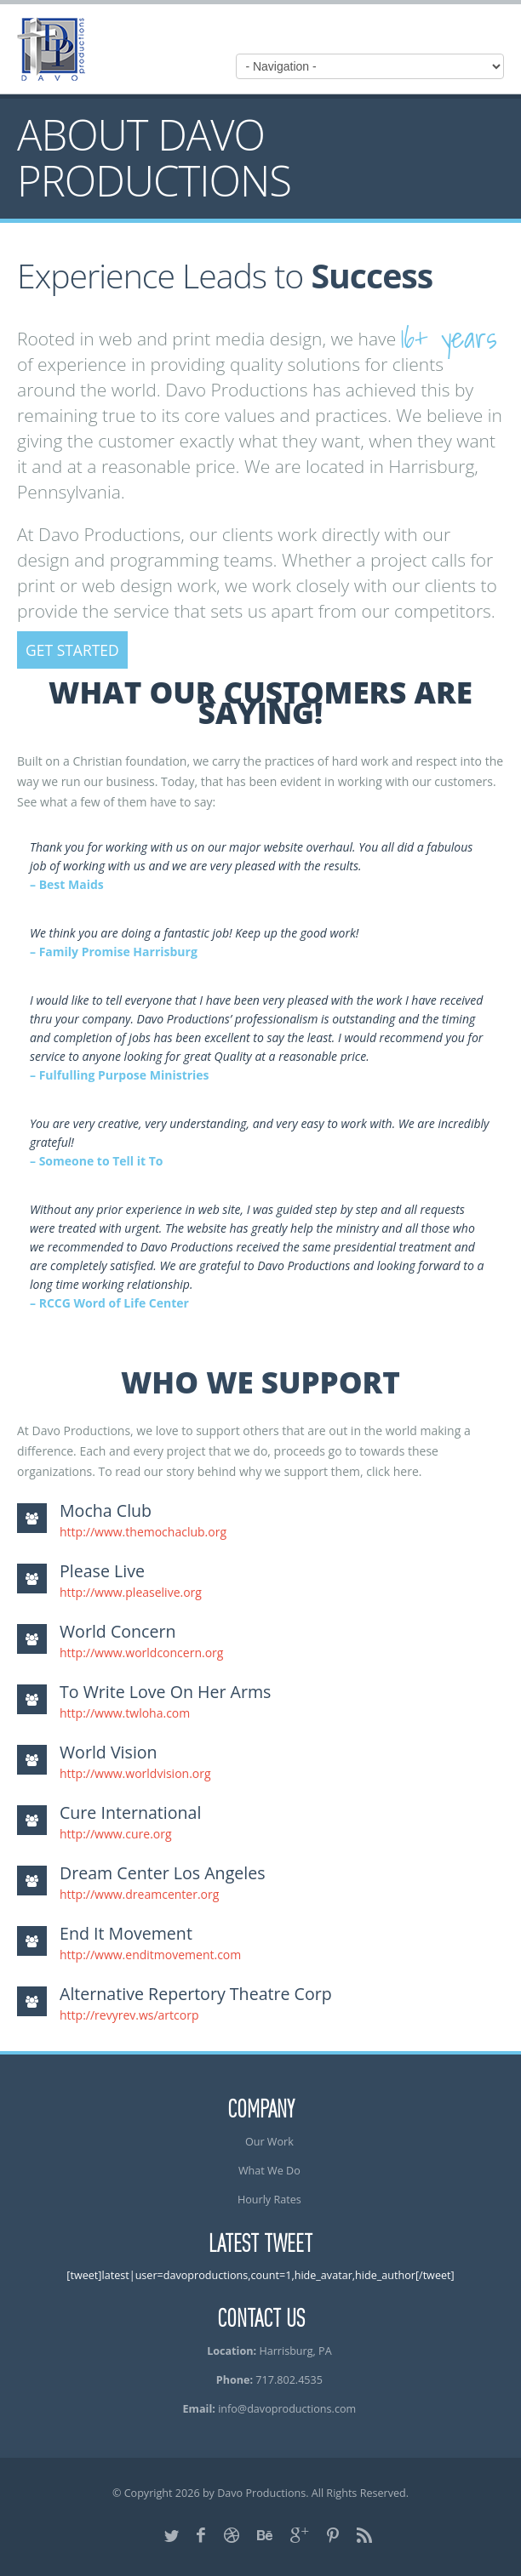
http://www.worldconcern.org (141, 1652)
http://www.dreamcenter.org (139, 1894)
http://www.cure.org (116, 1834)
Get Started (72, 650)
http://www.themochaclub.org (143, 1532)
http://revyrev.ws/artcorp (129, 2015)
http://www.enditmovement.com (150, 1954)
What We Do (269, 2170)
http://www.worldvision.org (135, 1773)
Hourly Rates (269, 2199)
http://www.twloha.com (125, 1713)
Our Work (269, 2141)
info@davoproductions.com (287, 2409)
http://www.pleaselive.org (131, 1592)
